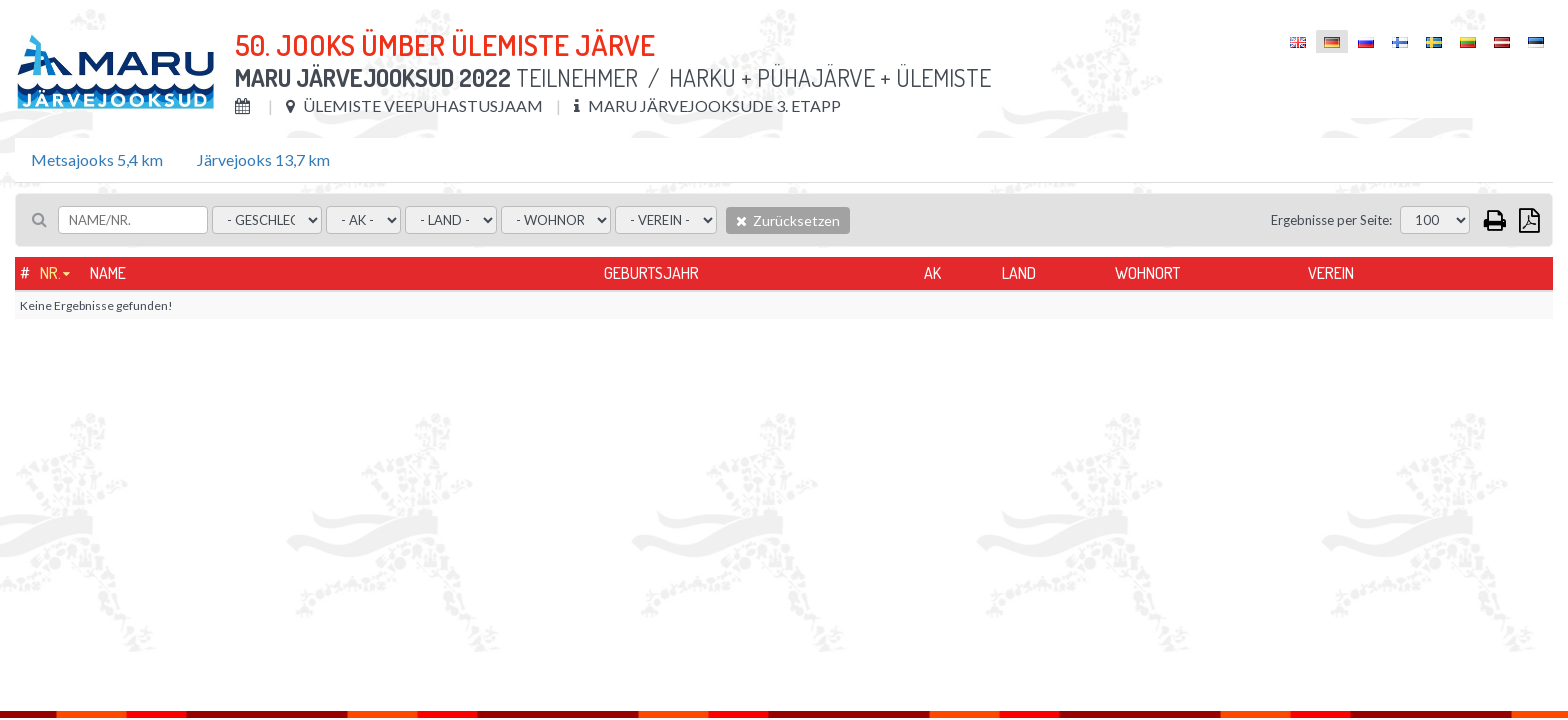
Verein (1331, 273)
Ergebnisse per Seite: (1331, 220)
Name (108, 273)
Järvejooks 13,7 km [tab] (263, 159)
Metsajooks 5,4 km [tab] (97, 159)
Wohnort (1147, 273)
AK (932, 273)
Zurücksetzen (788, 220)
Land (1019, 273)
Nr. (50, 273)
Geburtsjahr (651, 273)
